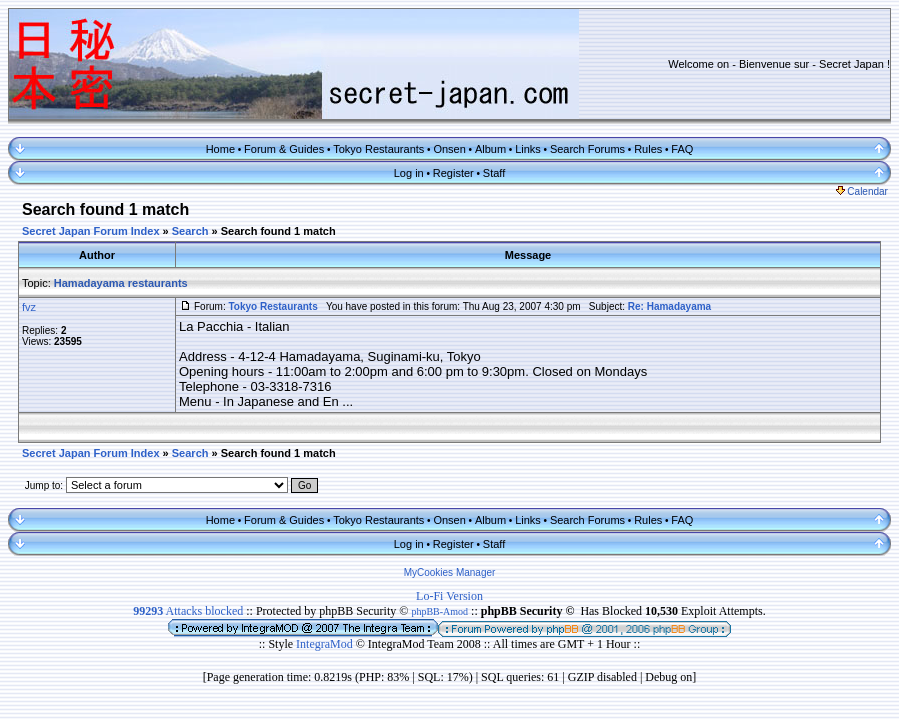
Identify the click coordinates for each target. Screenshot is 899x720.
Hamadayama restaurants (121, 283)
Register (453, 173)
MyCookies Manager (450, 572)
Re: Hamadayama (669, 306)
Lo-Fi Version (449, 596)
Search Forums (587, 149)
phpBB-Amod (439, 611)
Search (190, 231)
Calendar (862, 191)
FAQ (682, 149)
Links (528, 149)
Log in (409, 173)
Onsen (449, 149)
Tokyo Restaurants (378, 149)
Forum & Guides (284, 149)
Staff (494, 173)
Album (490, 149)
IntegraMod (326, 644)
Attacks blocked (188, 611)
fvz (29, 307)
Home (220, 149)
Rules (648, 149)
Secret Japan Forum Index (91, 231)
